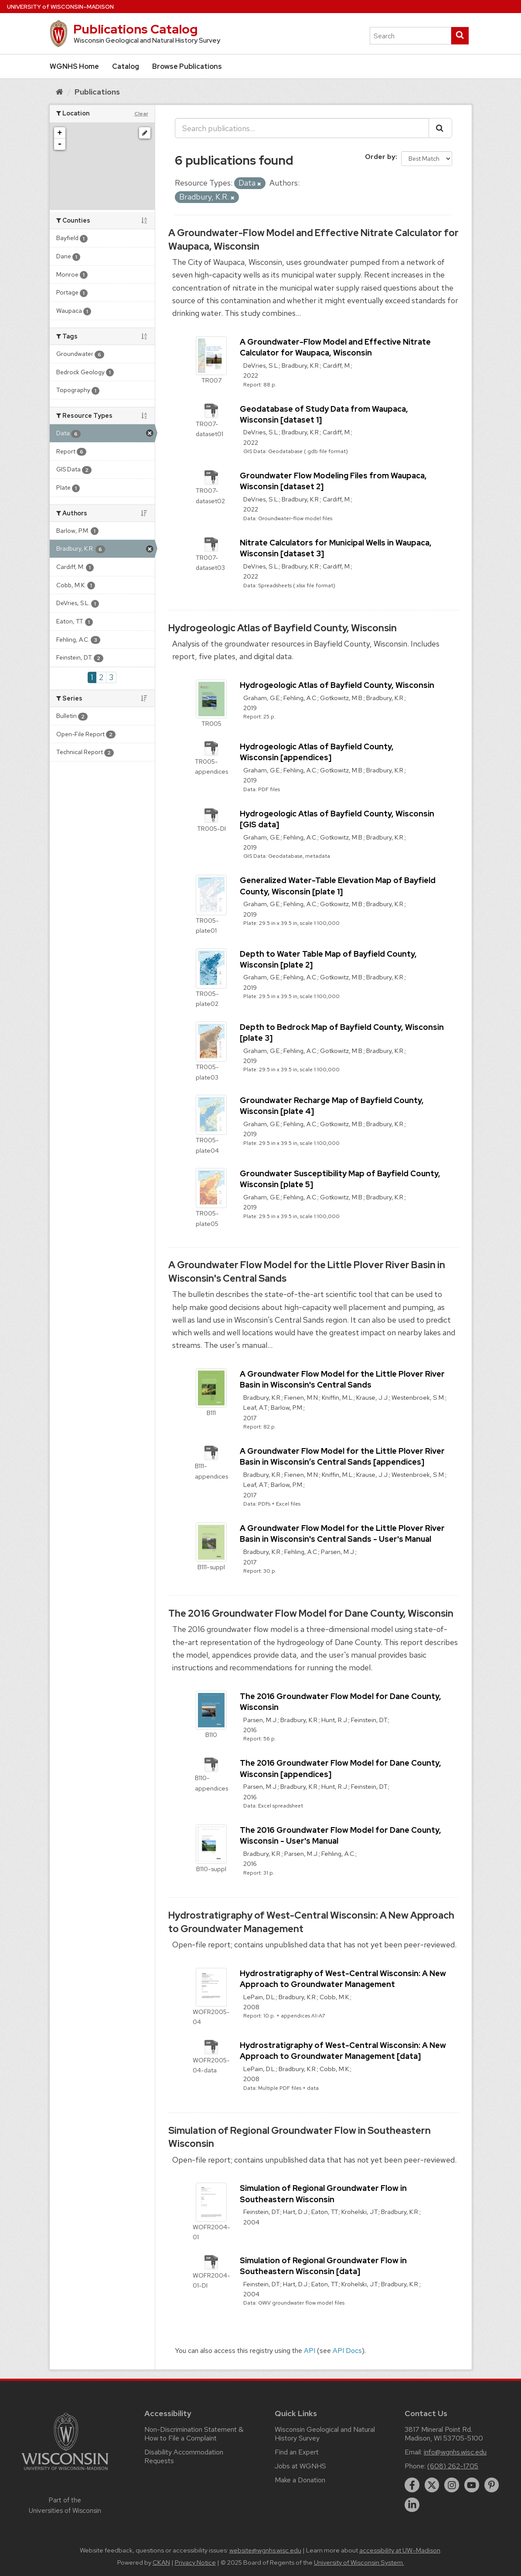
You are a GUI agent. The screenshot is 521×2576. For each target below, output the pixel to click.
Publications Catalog (135, 29)
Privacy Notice (195, 2562)
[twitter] (432, 2485)
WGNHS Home (74, 66)
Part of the (65, 2505)
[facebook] (412, 2485)
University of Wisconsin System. (359, 2562)
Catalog (125, 66)
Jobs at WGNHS (300, 2466)
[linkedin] (412, 2505)
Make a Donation (300, 2480)
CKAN (161, 2562)
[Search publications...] (302, 128)
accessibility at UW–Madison (399, 2550)
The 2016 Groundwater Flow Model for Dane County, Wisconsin (310, 1613)
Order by (380, 156)
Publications (97, 92)
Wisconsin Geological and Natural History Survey (325, 2434)
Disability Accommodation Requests (183, 2456)
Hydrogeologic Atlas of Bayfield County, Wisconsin (282, 628)
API (309, 2350)
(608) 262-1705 (452, 2466)
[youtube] (471, 2485)
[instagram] (451, 2485)
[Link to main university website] (65, 2471)
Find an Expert (297, 2452)
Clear (141, 113)
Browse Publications (187, 66)
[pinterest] (491, 2485)
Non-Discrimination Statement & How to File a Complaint (193, 2434)
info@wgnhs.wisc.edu (455, 2452)
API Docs (347, 2350)
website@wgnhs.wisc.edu (265, 2550)
